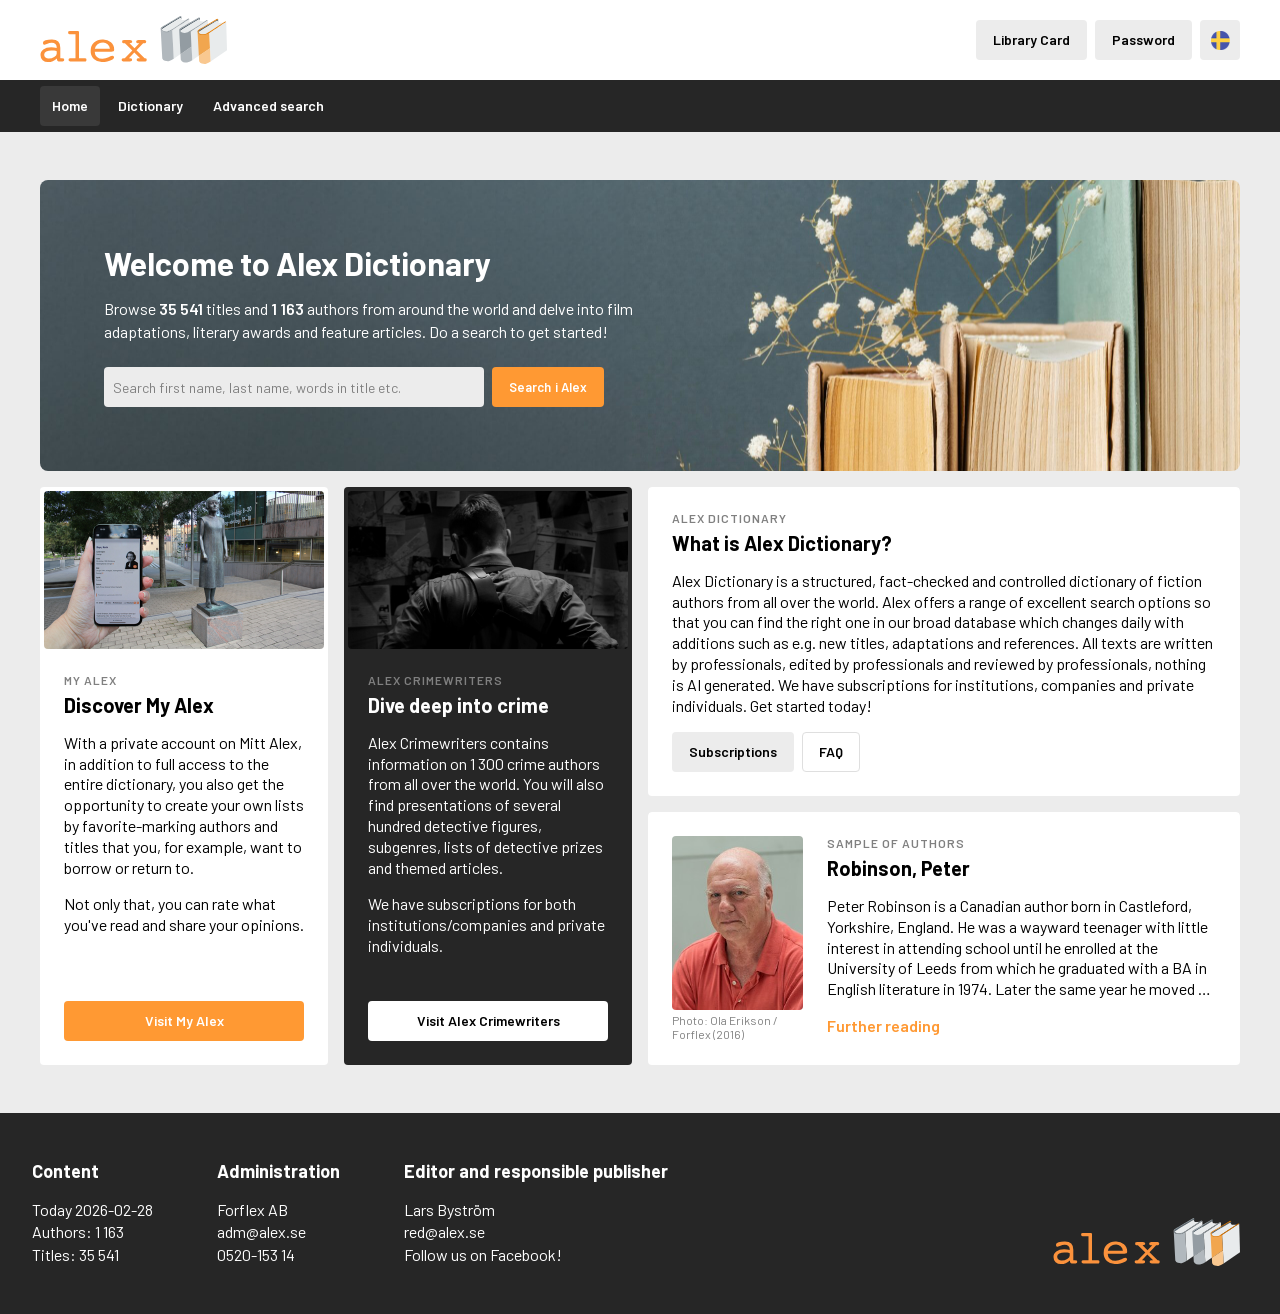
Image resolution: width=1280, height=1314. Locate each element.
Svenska (1220, 40)
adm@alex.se (261, 1231)
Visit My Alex (184, 1020)
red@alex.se (444, 1231)
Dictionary (150, 105)
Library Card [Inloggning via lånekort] (1031, 39)
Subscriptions (733, 751)
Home (70, 105)
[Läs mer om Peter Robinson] (883, 1025)
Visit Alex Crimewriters (488, 1020)
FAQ (831, 751)
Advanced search (268, 105)
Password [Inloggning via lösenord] (1143, 39)
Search (530, 387)
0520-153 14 (256, 1254)
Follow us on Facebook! (483, 1254)
